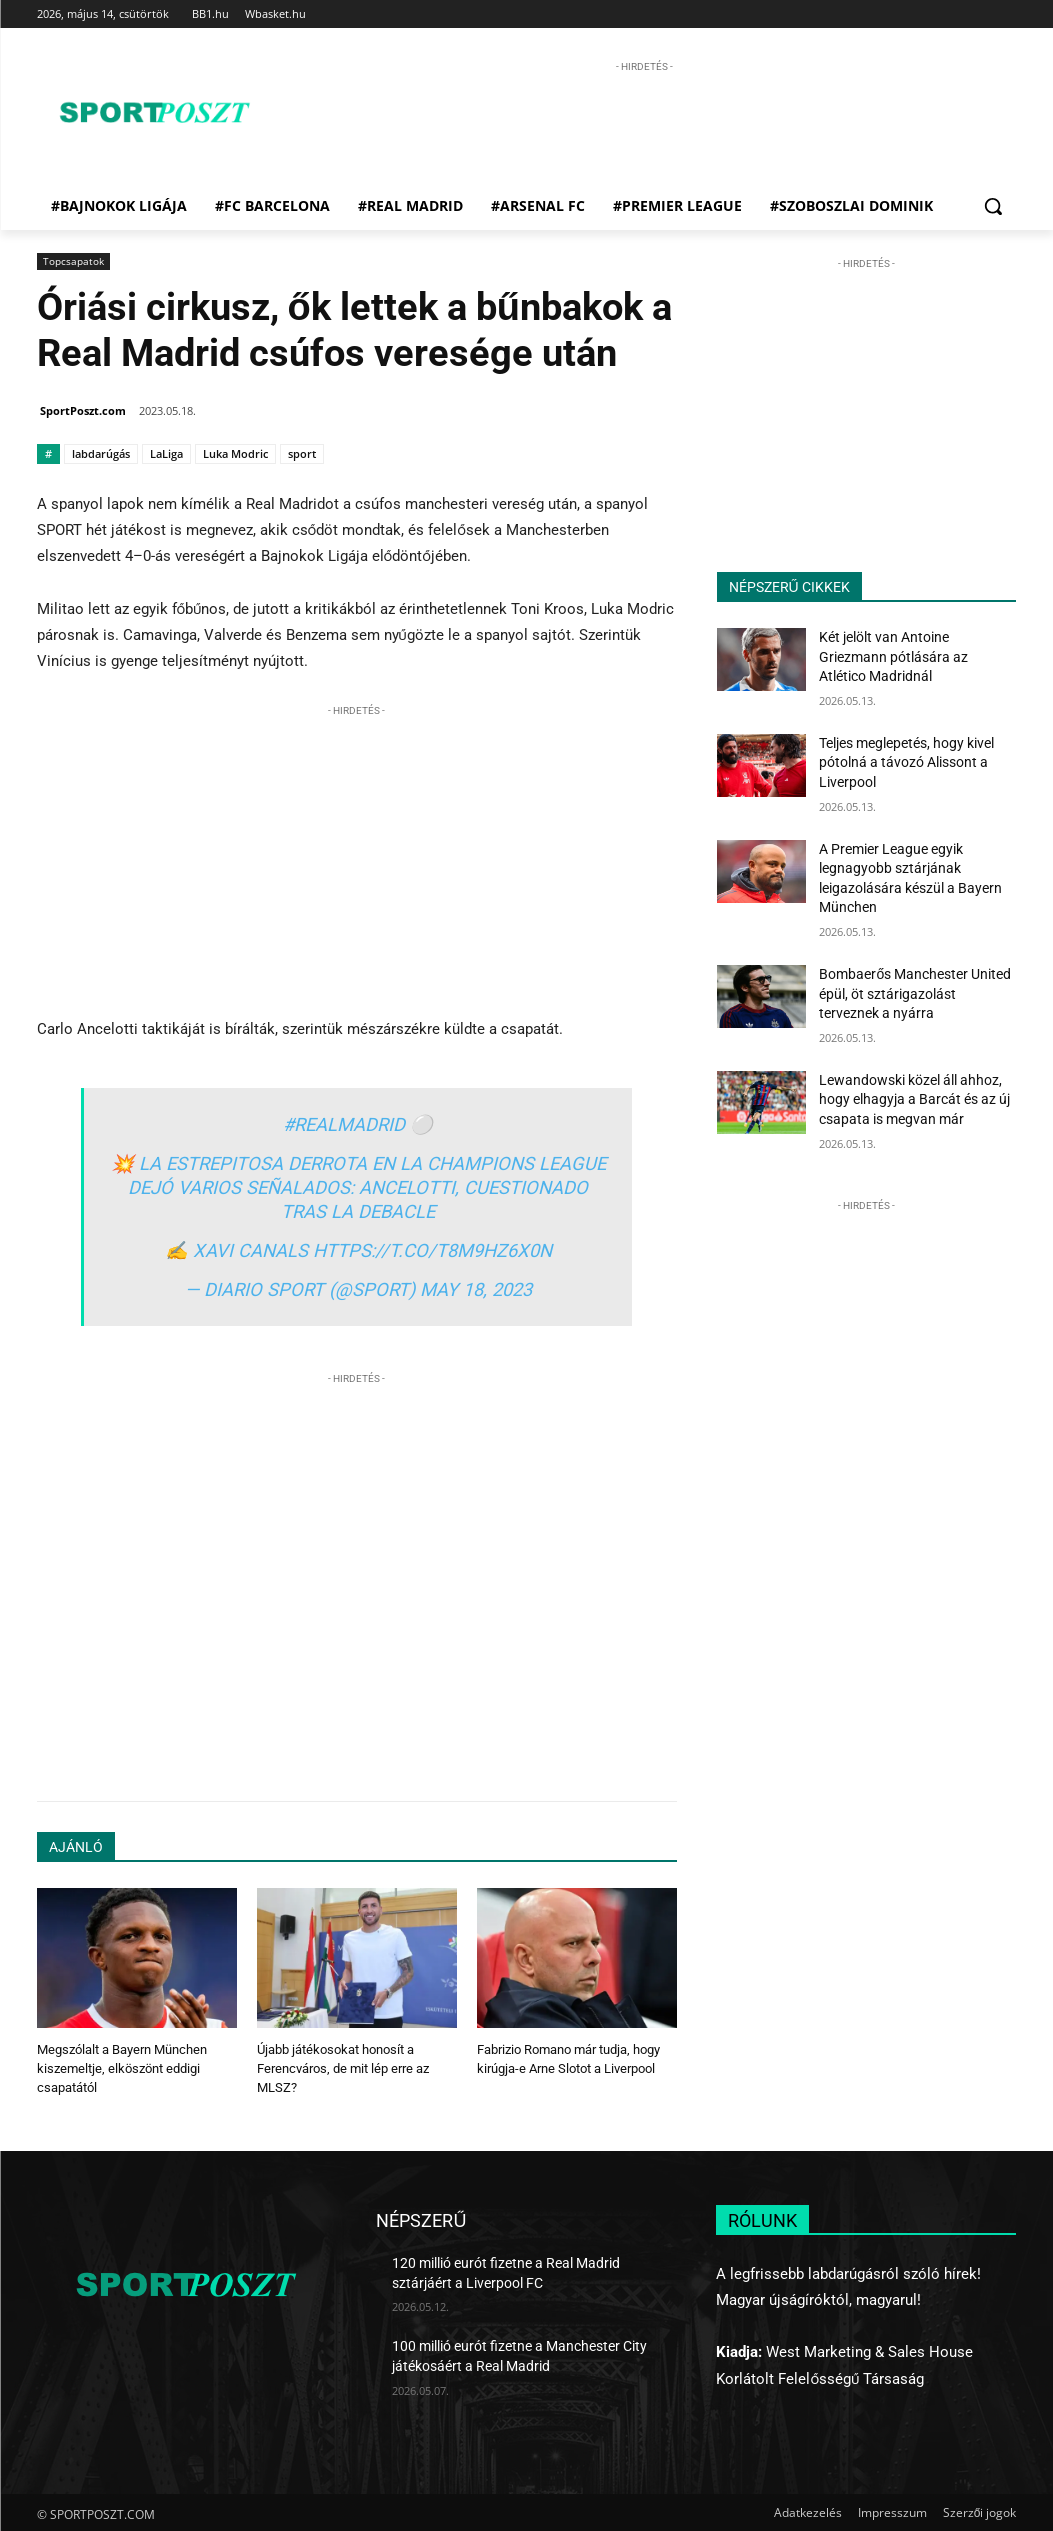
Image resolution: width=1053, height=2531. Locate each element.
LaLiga (166, 453)
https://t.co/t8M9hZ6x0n (432, 1250)
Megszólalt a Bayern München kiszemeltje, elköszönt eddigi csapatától (122, 2067)
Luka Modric (235, 453)
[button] (993, 206)
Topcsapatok (73, 261)
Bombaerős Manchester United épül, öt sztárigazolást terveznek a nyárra (915, 993)
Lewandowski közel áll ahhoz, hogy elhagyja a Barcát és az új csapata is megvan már (914, 1099)
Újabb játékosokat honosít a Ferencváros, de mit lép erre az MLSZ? (343, 2067)
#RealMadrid (344, 1124)
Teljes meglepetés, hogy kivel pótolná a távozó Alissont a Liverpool (906, 762)
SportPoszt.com (83, 410)
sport (302, 453)
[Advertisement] (644, 122)
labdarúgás (101, 453)
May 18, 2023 (476, 1289)
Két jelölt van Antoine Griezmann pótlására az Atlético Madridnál (893, 656)
